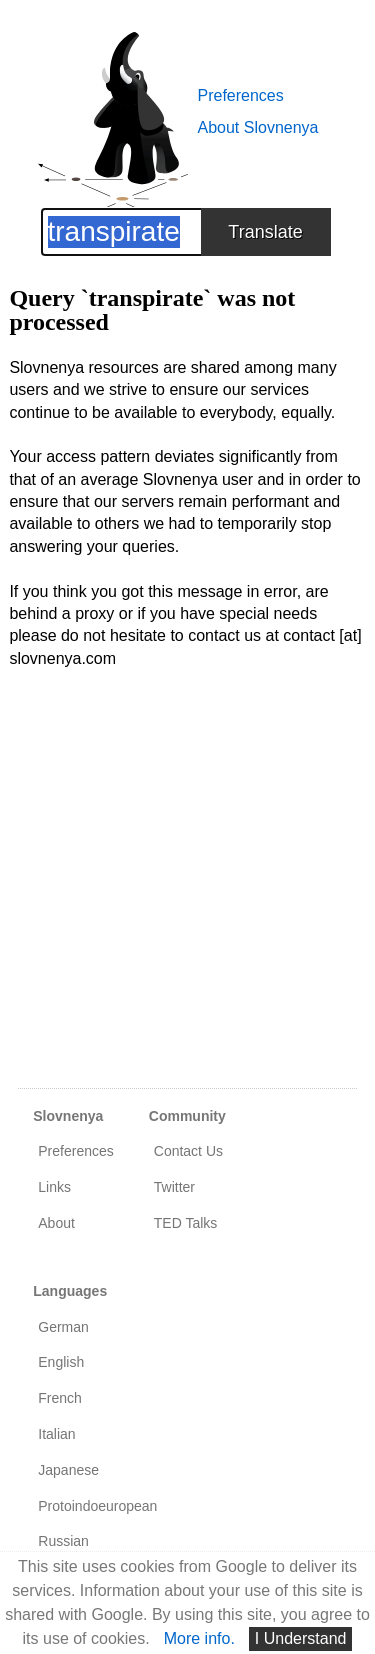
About (56, 1223)
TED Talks (186, 1223)
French (60, 1398)
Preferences (241, 95)
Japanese (68, 1470)
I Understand (301, 1638)
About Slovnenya (258, 127)
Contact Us (188, 1151)
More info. (199, 1638)
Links (54, 1187)
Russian (63, 1541)
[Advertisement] (187, 890)
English (61, 1362)
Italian (56, 1434)
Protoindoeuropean (97, 1506)
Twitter (174, 1187)
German (63, 1327)
